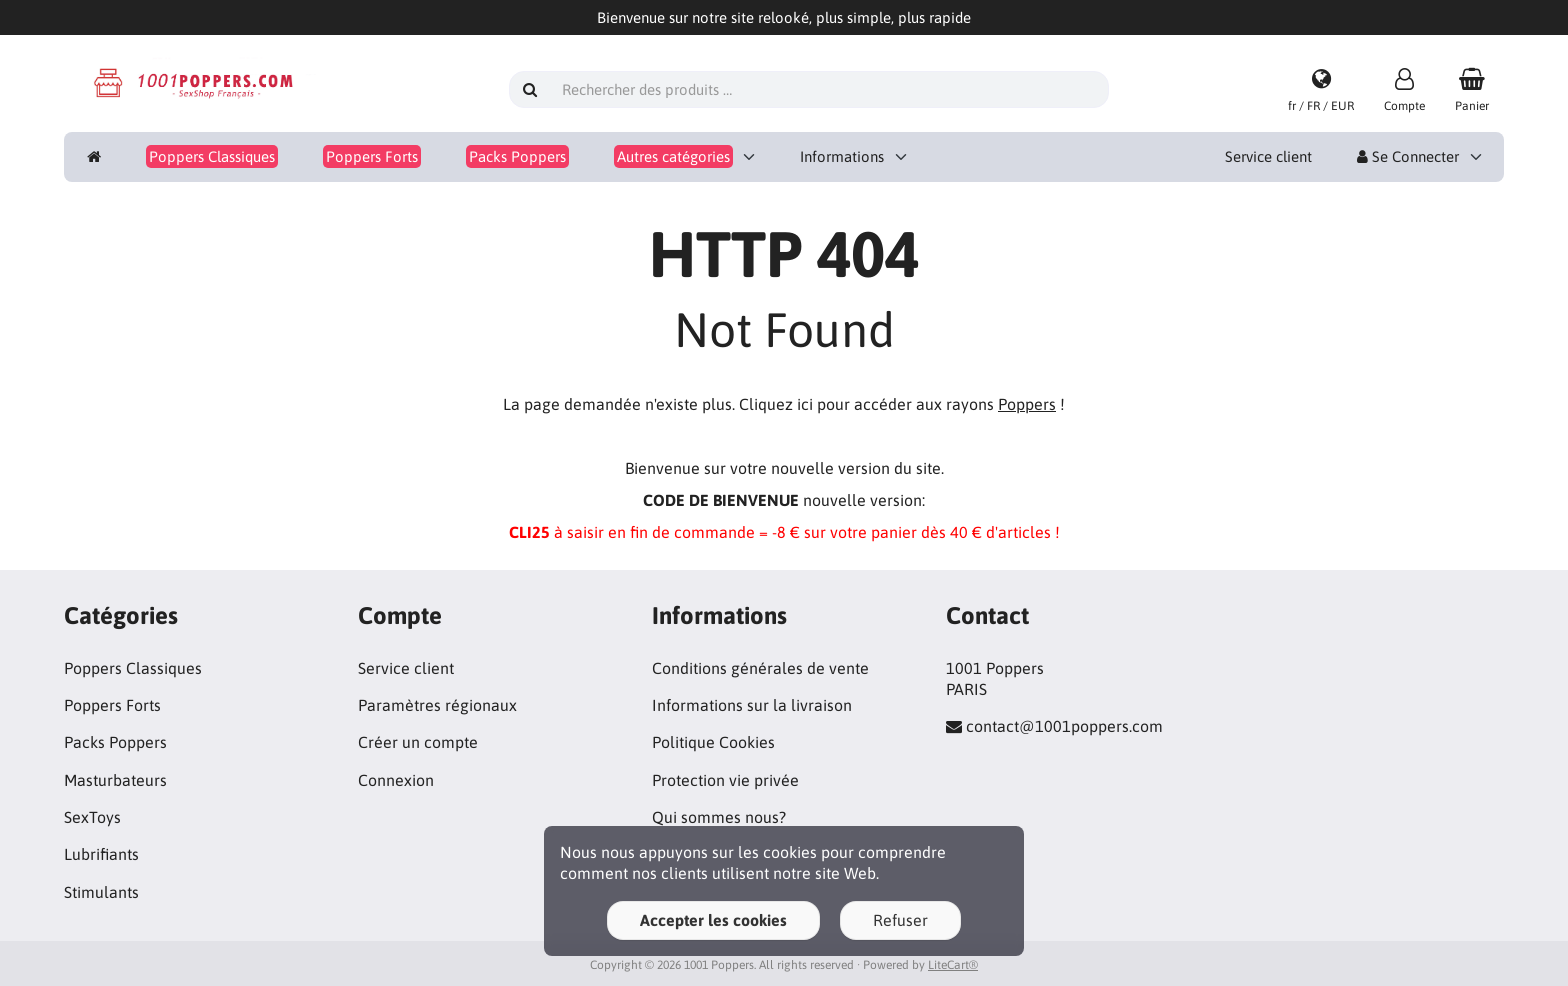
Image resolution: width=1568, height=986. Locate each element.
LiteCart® (953, 965)
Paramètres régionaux (437, 705)
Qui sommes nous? (719, 817)
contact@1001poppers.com (1064, 726)
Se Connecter (1408, 156)
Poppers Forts (112, 705)
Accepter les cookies (713, 920)
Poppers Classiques (133, 668)
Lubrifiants (101, 854)
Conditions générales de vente (760, 668)
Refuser (900, 920)
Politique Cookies (713, 742)
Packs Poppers (115, 742)
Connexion (396, 780)
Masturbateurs (115, 780)
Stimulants (101, 892)
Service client (1268, 156)
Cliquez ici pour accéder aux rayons (897, 404)
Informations (842, 156)
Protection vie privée (725, 780)
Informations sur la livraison (752, 705)
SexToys (92, 817)
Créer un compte (418, 742)
